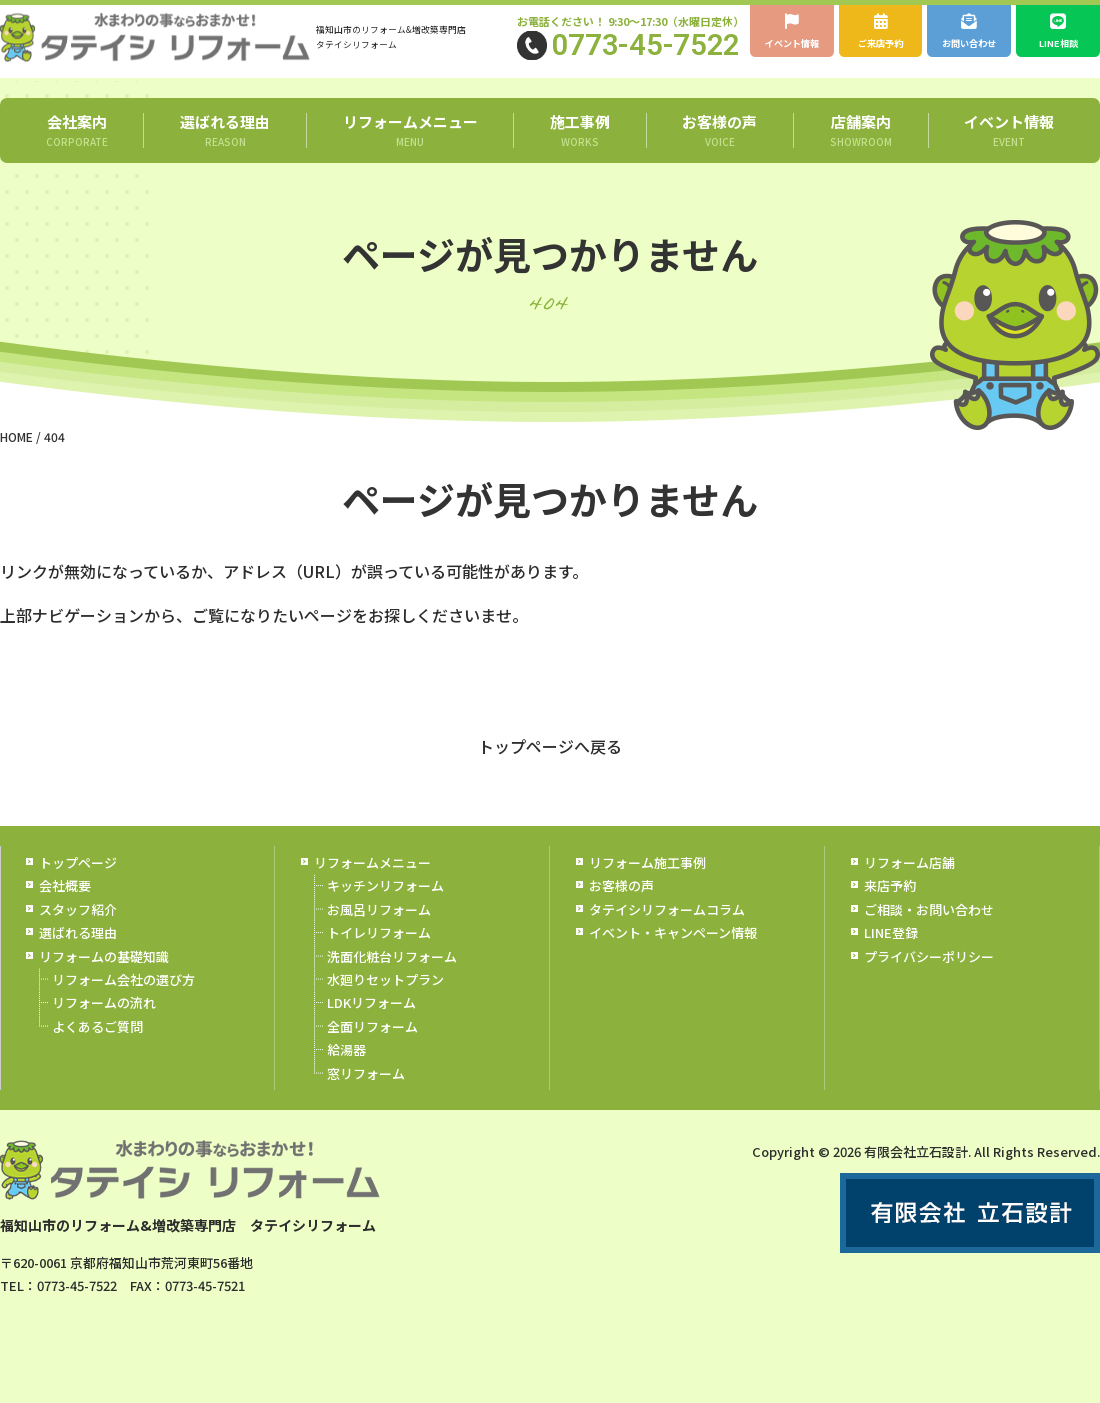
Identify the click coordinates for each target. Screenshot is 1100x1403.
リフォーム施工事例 (647, 886)
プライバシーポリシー (929, 979)
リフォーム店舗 (909, 886)
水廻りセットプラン (385, 1003)
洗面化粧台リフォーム (392, 979)
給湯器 (346, 1073)
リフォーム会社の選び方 (123, 1003)
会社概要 (65, 909)
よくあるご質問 (97, 1050)
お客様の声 (720, 153)
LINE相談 (1058, 32)
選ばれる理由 (224, 153)
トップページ (78, 886)
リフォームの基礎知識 (104, 979)
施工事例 (579, 153)
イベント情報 (792, 43)
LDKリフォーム (371, 1026)
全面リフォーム (372, 1050)
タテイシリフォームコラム (667, 933)
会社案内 (76, 153)
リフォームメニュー (410, 153)
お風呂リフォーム (379, 933)
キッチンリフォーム (385, 909)
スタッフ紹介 (78, 933)
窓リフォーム (366, 1096)
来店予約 (890, 909)
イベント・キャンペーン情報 (673, 956)
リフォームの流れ (104, 1026)
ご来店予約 (881, 32)
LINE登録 (891, 956)
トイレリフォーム (379, 956)
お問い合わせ (969, 43)
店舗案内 (860, 153)
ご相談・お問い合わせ (929, 933)
